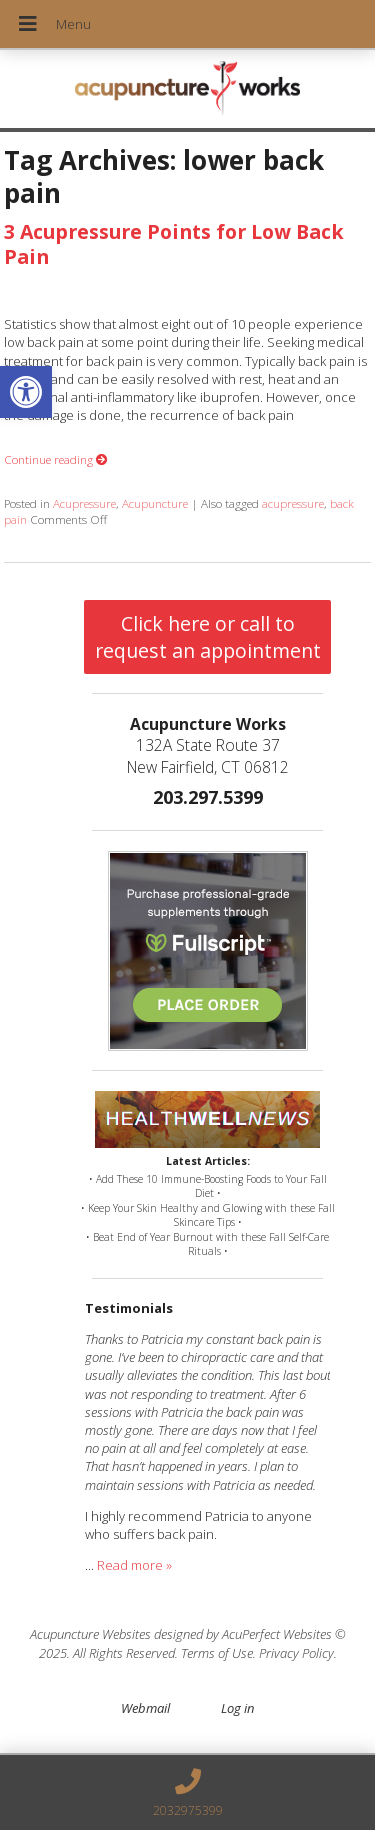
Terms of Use (217, 1653)
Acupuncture (155, 503)
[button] (26, 392)
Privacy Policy (296, 1653)
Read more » (134, 1565)
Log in (237, 1708)
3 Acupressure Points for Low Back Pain (174, 244)
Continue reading (56, 459)
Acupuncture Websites (90, 1634)
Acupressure (84, 503)
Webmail (145, 1708)
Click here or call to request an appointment (208, 637)
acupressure (293, 503)
